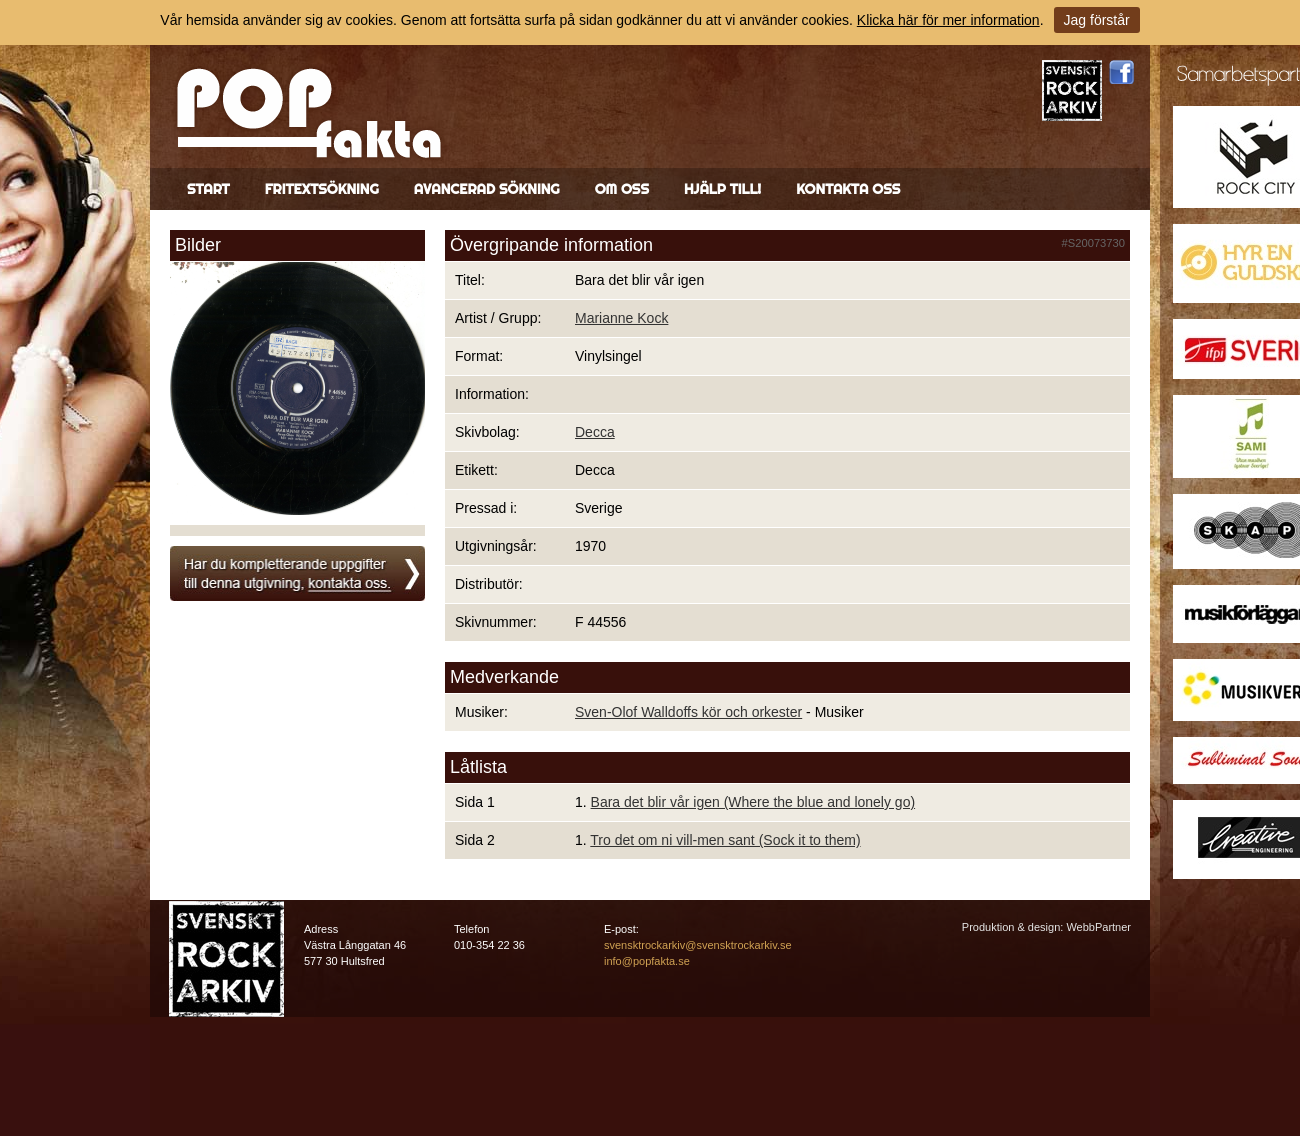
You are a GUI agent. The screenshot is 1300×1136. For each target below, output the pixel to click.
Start (208, 189)
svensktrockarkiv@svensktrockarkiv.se (698, 945)
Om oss (622, 189)
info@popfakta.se (647, 961)
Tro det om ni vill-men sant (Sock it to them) (725, 840)
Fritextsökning (322, 189)
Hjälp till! (722, 189)
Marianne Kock (621, 318)
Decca (595, 432)
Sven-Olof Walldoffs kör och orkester (688, 712)
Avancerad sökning (487, 189)
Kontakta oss (848, 189)
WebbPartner (1098, 927)
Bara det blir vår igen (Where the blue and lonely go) (753, 802)
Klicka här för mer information (948, 20)
